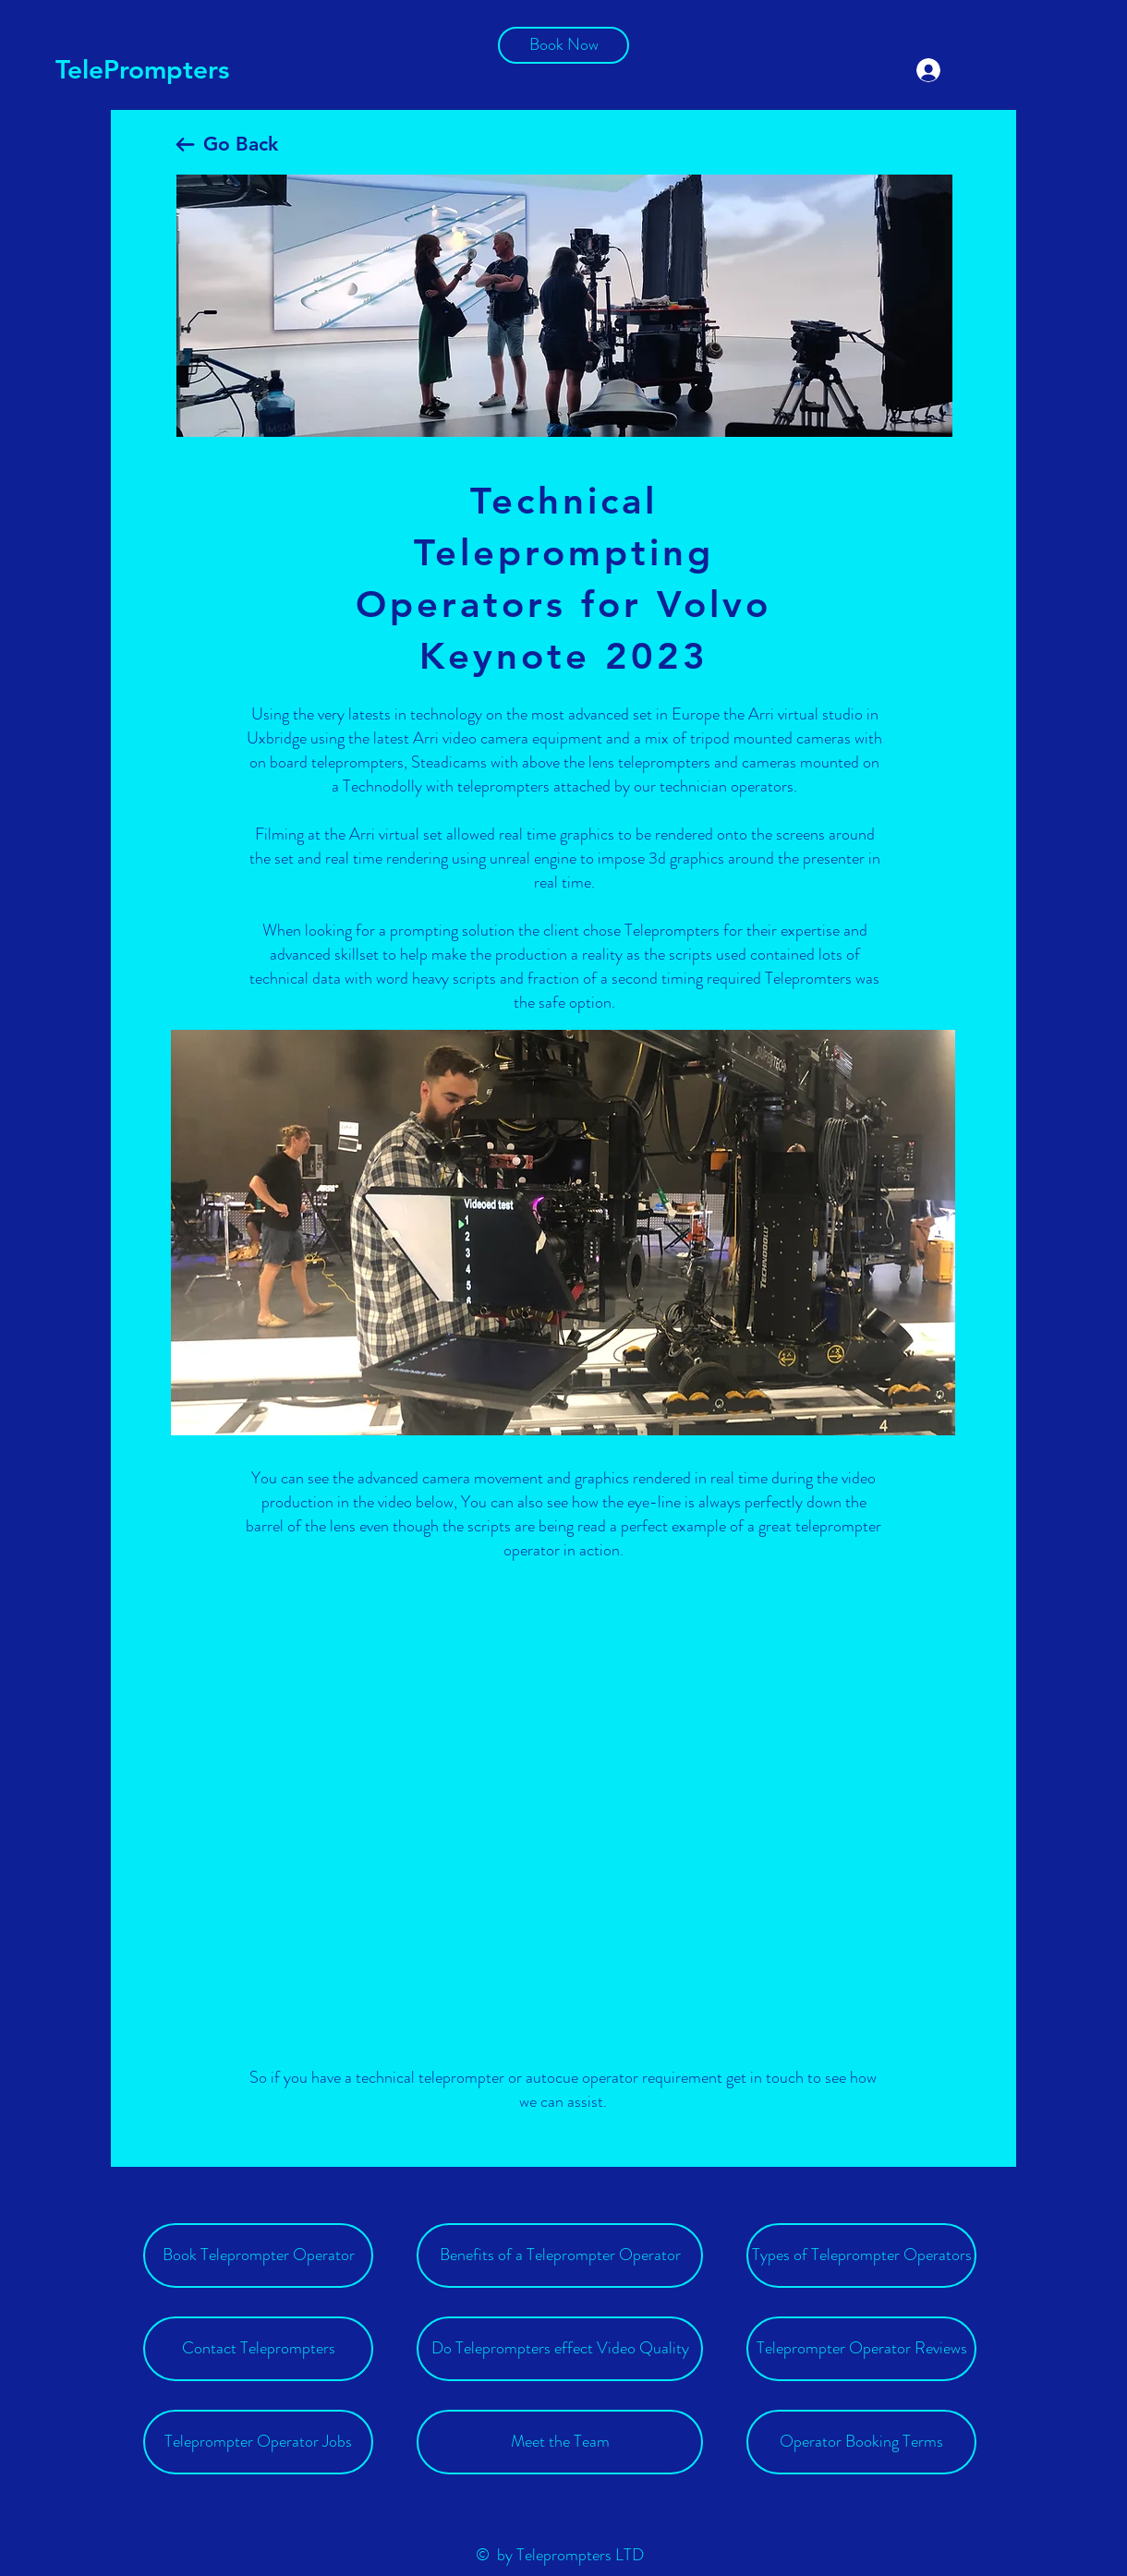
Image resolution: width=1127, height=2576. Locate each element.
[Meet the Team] (560, 2442)
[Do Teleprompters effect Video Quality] (560, 2348)
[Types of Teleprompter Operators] (861, 2255)
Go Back (240, 143)
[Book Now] (563, 45)
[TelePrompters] (143, 70)
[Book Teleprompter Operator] (258, 2255)
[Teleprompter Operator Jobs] (258, 2442)
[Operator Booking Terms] (861, 2442)
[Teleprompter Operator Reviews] (861, 2348)
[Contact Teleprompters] (258, 2348)
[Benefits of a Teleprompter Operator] (560, 2255)
